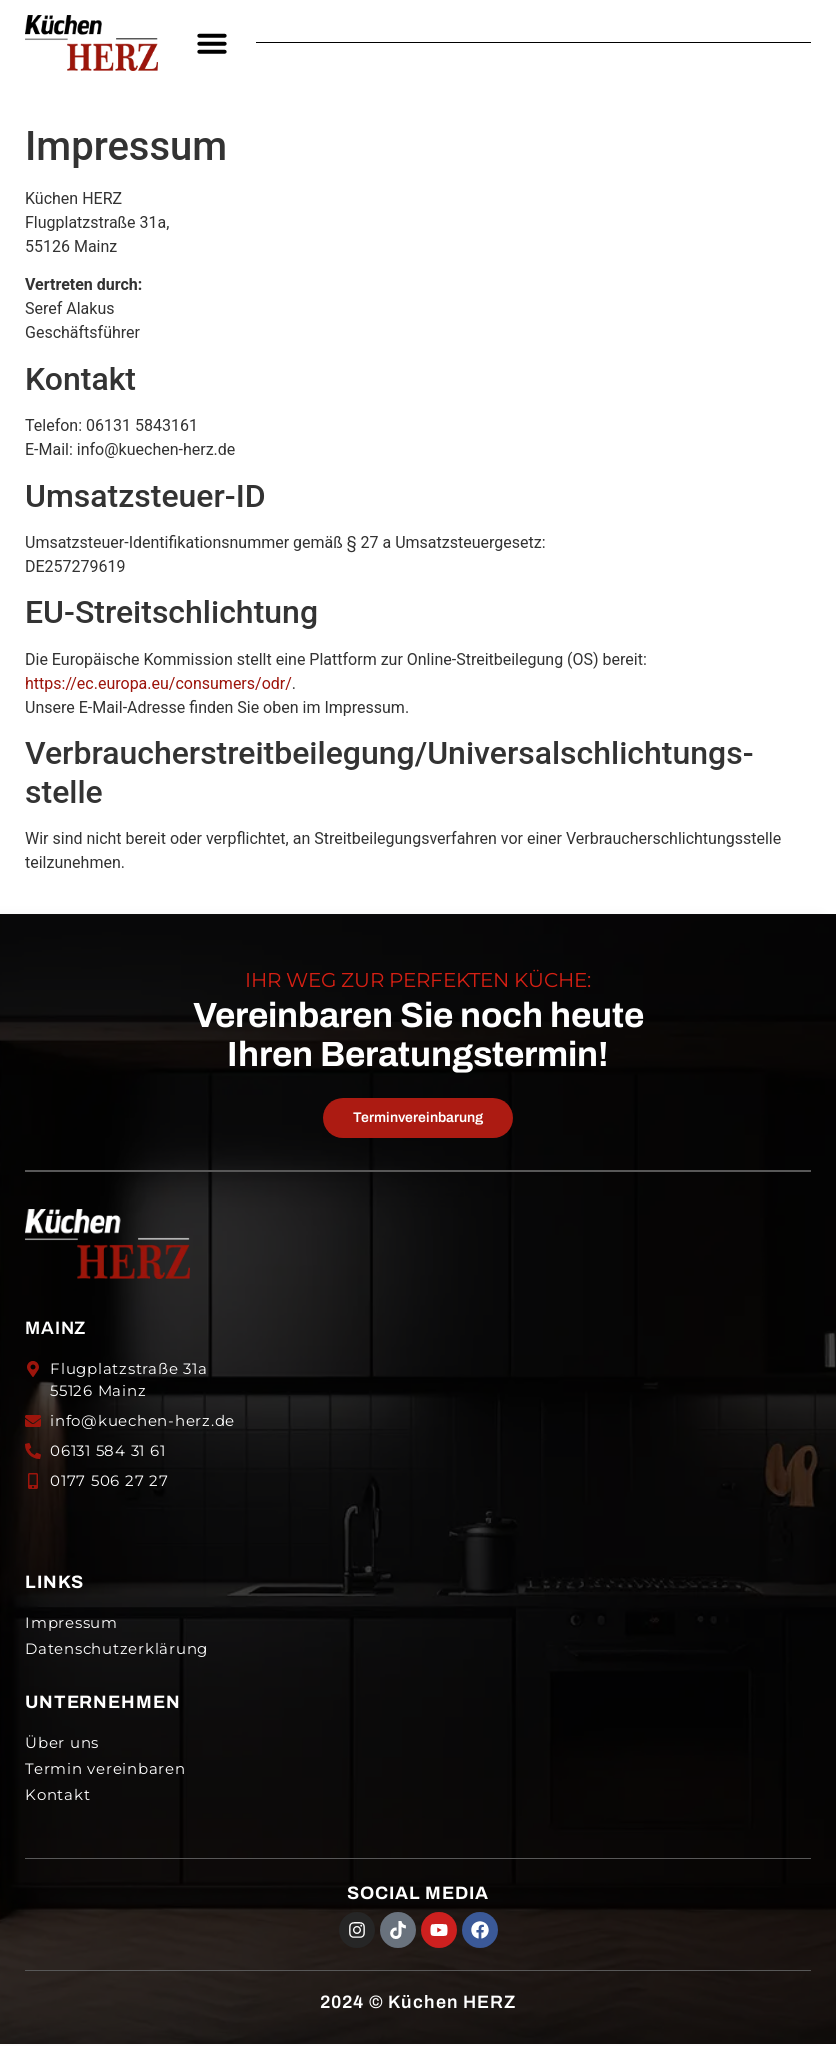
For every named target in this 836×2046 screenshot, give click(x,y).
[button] (212, 43)
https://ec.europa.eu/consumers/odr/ (158, 683)
